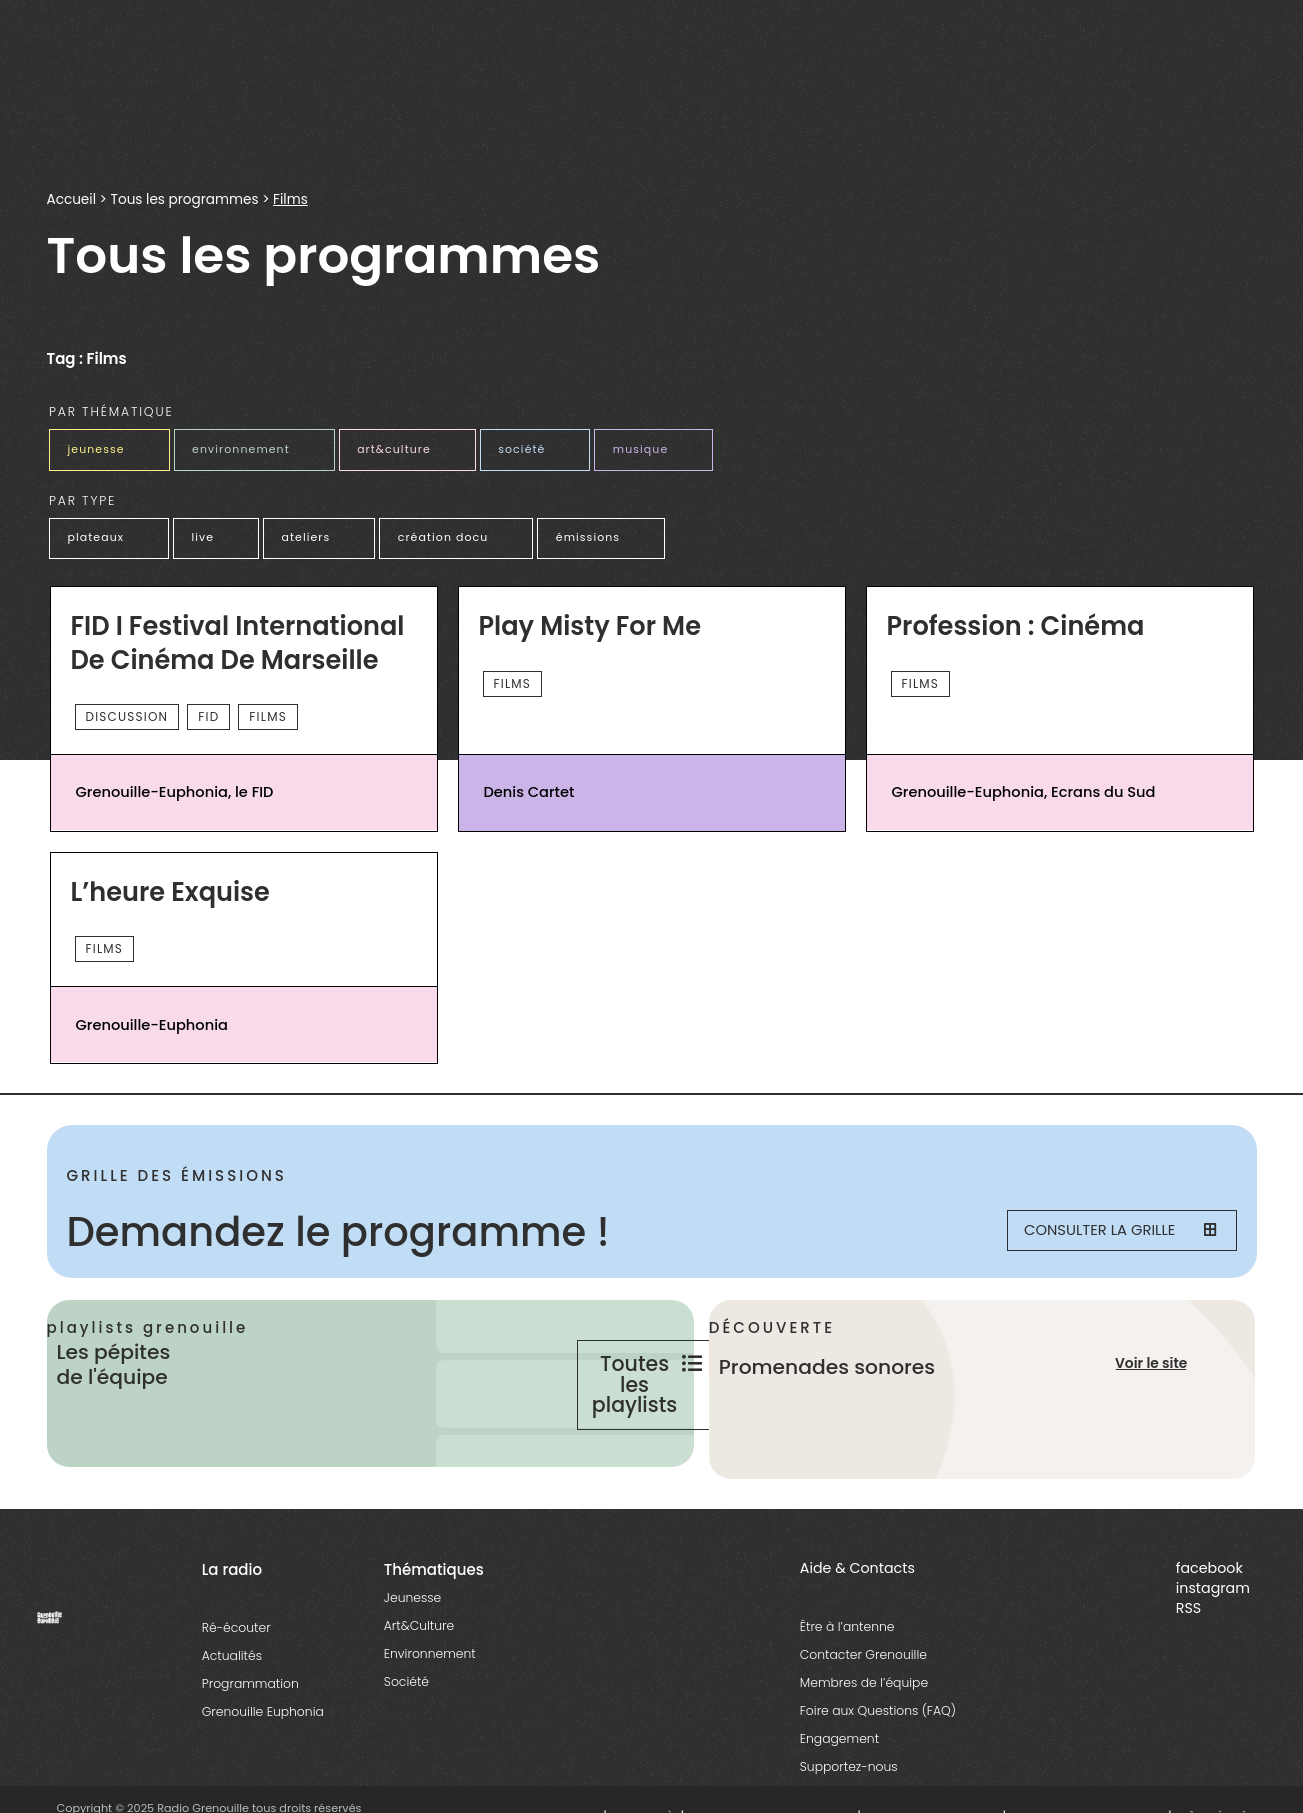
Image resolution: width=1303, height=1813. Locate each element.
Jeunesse (412, 1656)
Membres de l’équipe (864, 1741)
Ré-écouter (236, 1686)
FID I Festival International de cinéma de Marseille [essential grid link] (239, 636)
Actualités (232, 1714)
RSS (1188, 1667)
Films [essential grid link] (268, 709)
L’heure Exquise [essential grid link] (171, 886)
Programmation (250, 1742)
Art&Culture (419, 1684)
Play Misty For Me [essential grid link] (591, 620)
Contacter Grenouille (863, 1713)
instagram (1213, 1647)
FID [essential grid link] (208, 709)
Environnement (430, 1712)
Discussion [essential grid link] (127, 709)
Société (406, 1740)
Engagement (839, 1797)
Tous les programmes (185, 199)
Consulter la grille (1108, 1226)
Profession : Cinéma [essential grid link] (1017, 620)
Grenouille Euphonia (263, 1770)
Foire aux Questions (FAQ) (878, 1769)
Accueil (71, 199)
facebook (1209, 1627)
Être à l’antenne (847, 1685)
